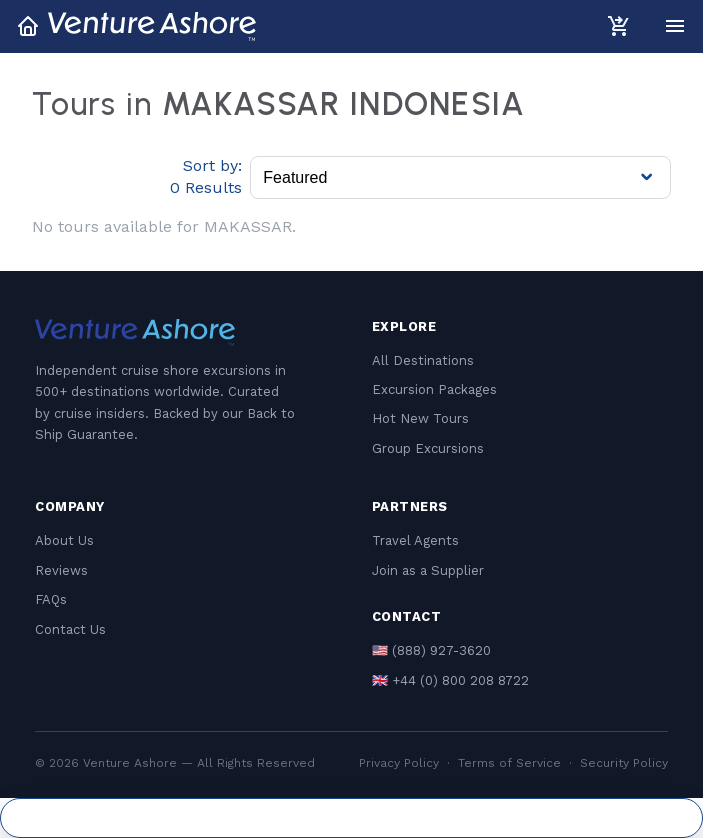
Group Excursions (428, 448)
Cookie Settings (351, 818)
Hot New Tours (420, 418)
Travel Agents (415, 540)
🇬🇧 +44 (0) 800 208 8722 (450, 680)
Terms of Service (509, 763)
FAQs (51, 599)
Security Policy (624, 763)
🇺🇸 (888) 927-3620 (431, 650)
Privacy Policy (399, 763)
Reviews (61, 570)
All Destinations (423, 360)
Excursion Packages (434, 389)
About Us (64, 540)
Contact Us (70, 629)
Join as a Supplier (428, 570)
